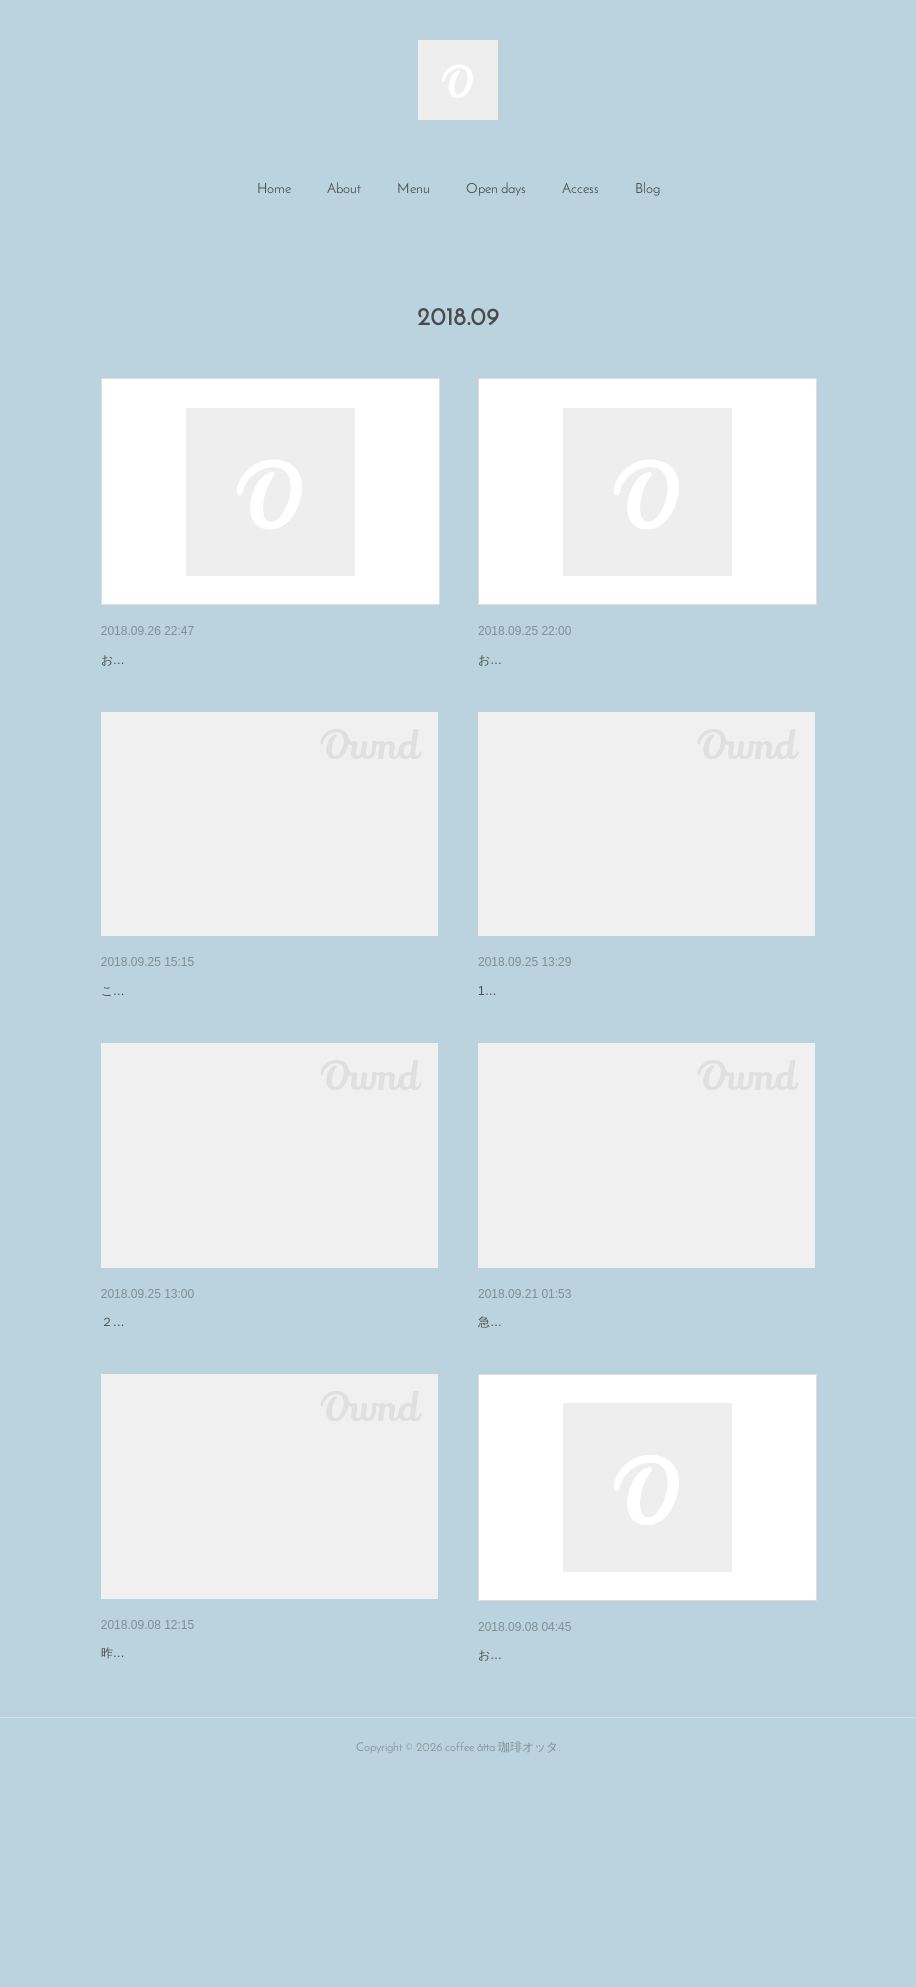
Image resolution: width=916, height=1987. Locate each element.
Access (580, 189)
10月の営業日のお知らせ (179, 1426)
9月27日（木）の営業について (196, 660)
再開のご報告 (520, 1811)
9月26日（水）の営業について (573, 660)
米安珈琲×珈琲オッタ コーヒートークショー (245, 1043)
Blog (647, 189)
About (344, 189)
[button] (274, 190)
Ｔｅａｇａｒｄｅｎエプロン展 (576, 1043)
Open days (496, 189)
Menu (413, 189)
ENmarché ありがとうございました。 (220, 1809)
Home (274, 189)
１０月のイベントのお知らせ (569, 1426)
